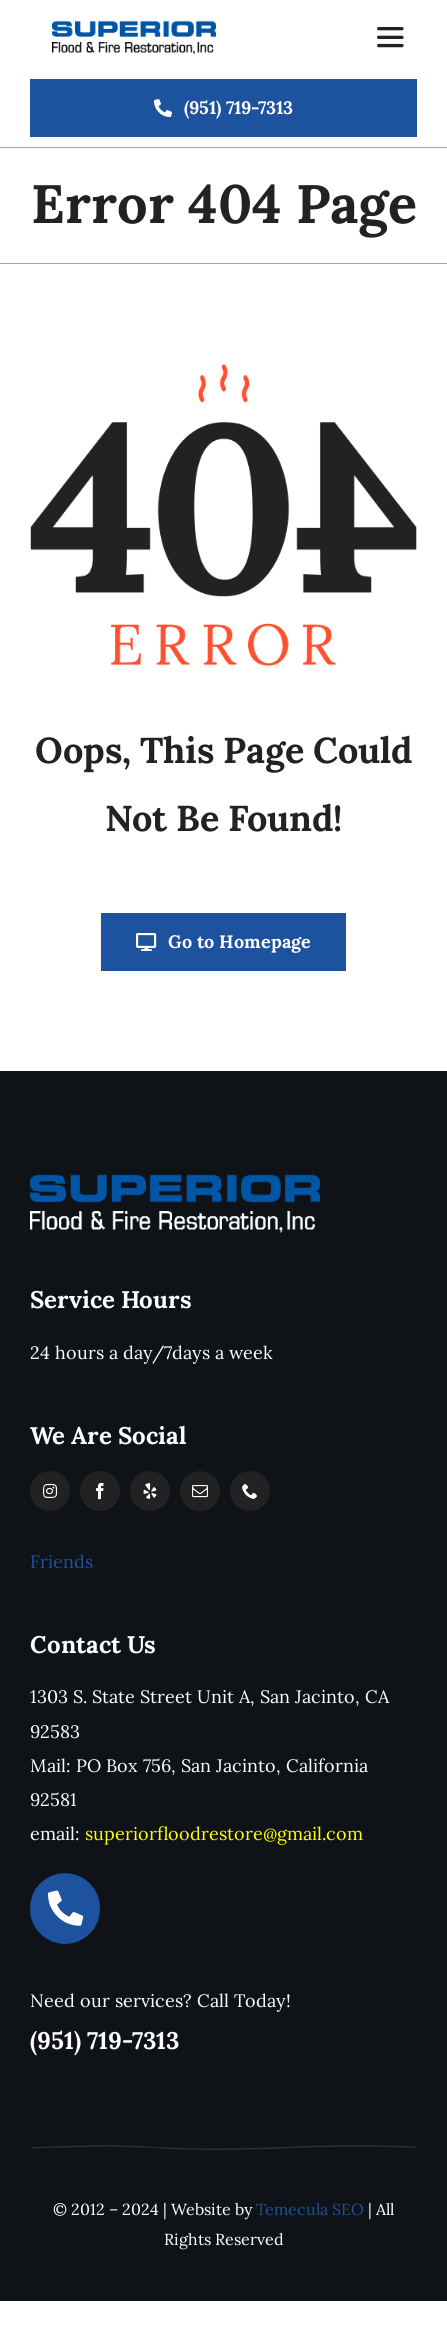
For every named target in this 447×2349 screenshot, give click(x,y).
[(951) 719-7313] (223, 108)
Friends (61, 1561)
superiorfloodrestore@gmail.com (224, 1833)
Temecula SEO (310, 2209)
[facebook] (100, 1491)
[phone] (250, 1491)
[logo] (134, 27)
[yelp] (150, 1491)
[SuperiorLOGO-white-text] (175, 1179)
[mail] (200, 1491)
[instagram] (50, 1491)
